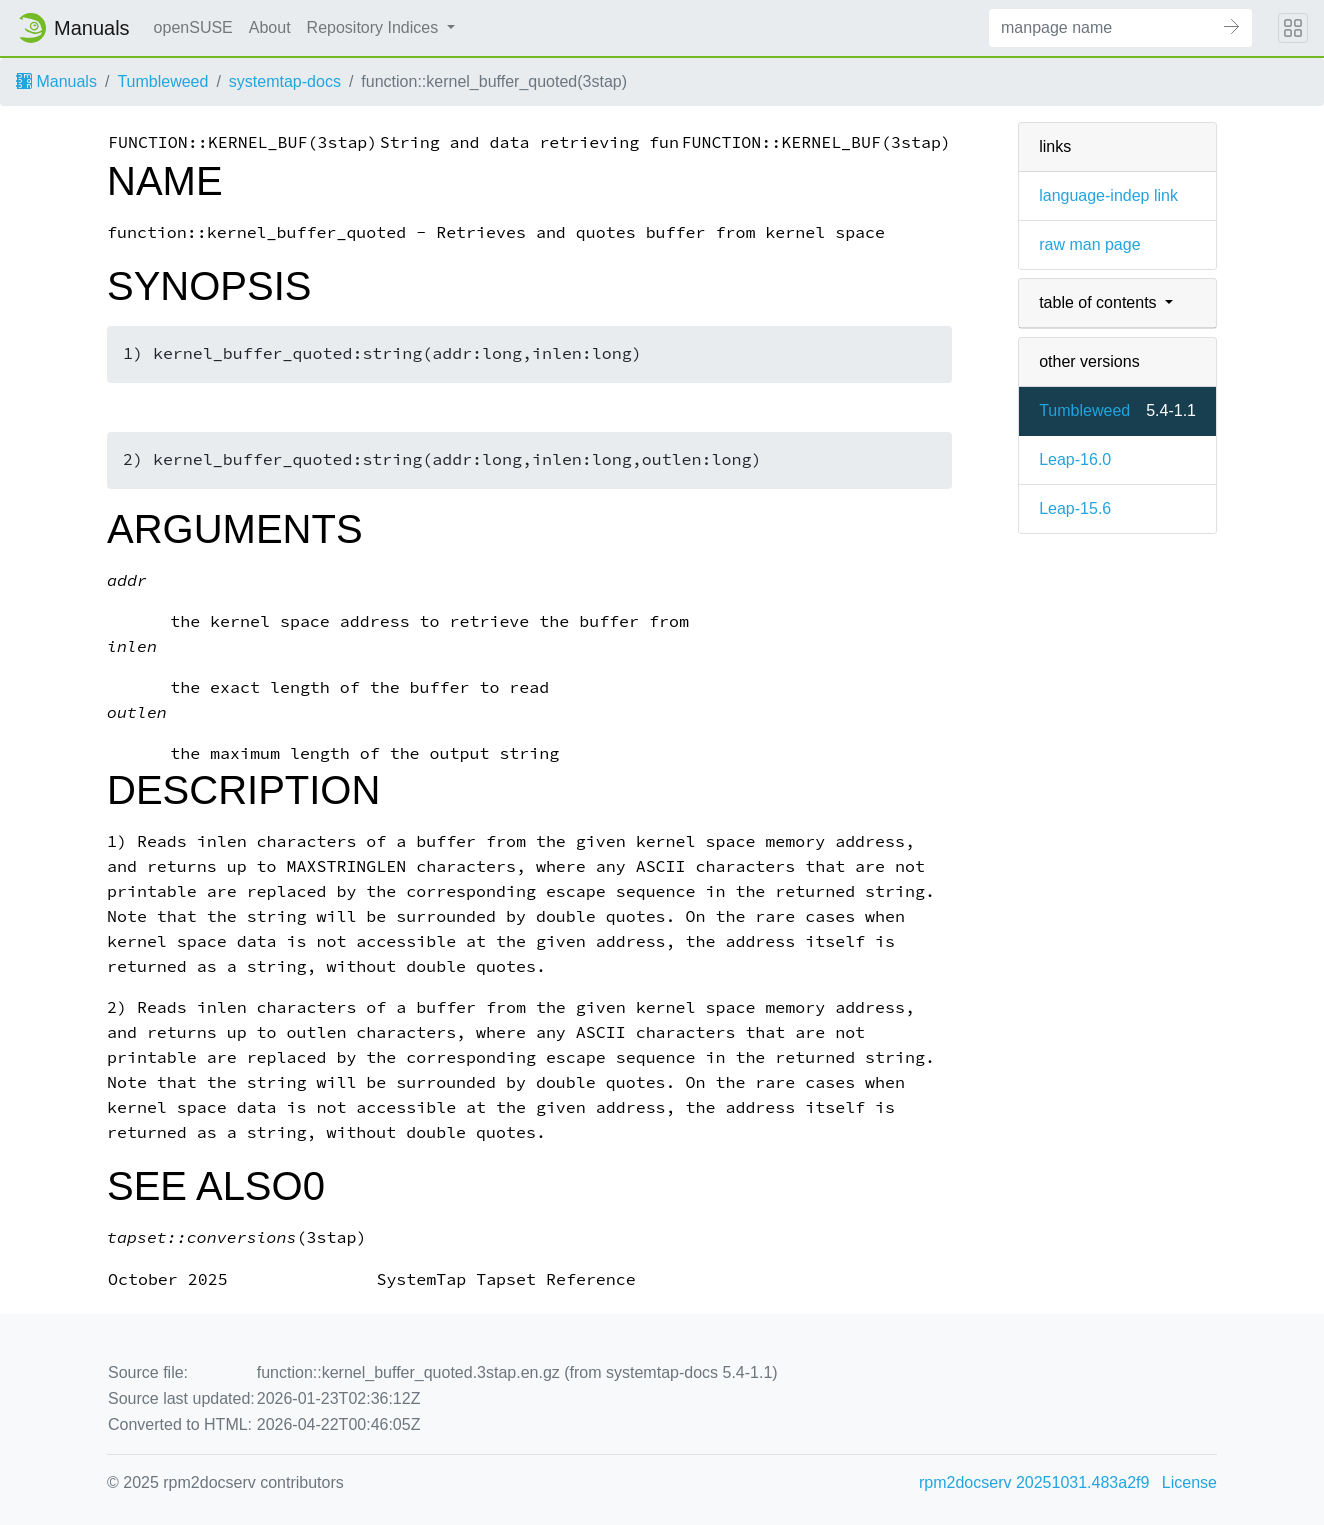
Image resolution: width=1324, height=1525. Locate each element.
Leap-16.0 (1075, 459)
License (1189, 1482)
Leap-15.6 (1075, 508)
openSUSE (193, 27)
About (270, 27)
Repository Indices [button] (375, 27)
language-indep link (1108, 195)
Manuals (56, 81)
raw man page (1089, 244)
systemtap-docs (285, 81)
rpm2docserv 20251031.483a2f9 (1034, 1482)
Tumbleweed (162, 81)
